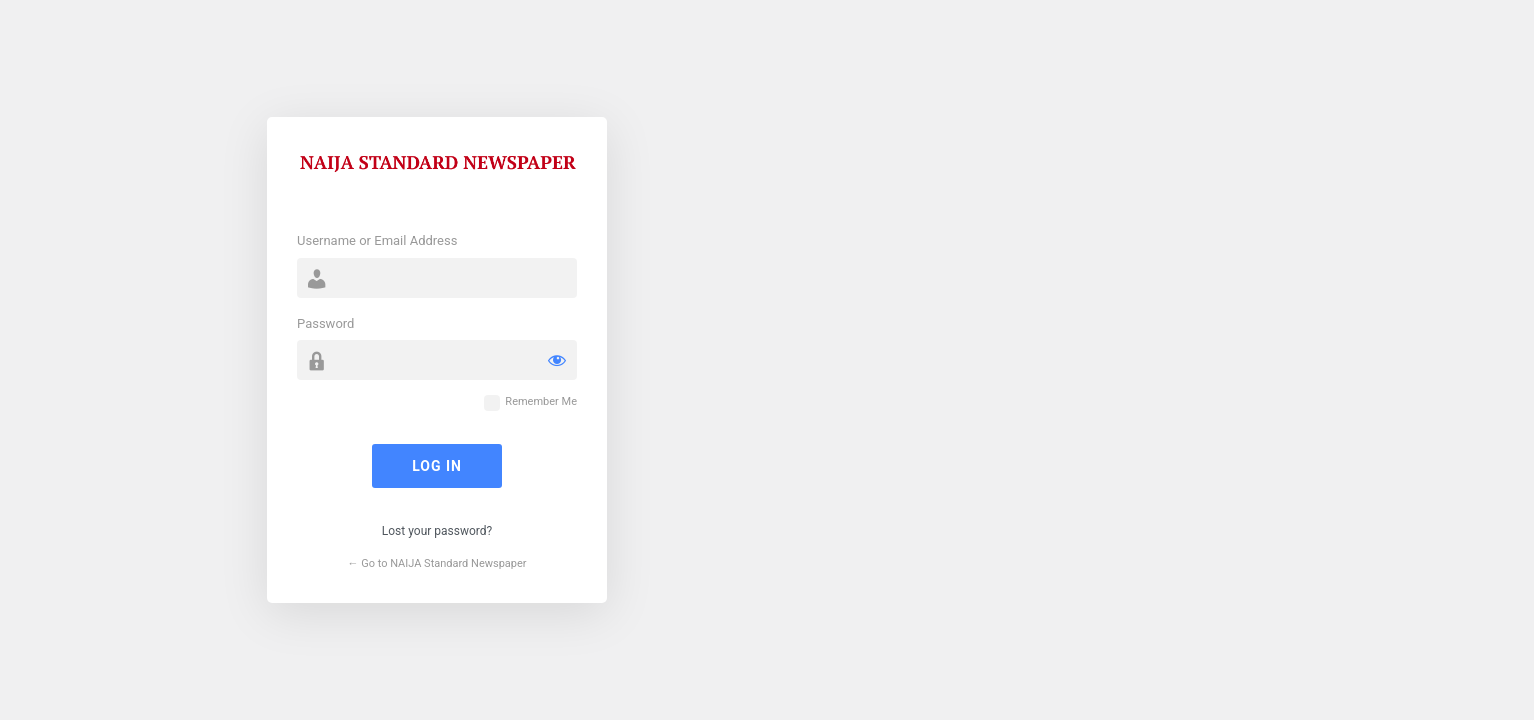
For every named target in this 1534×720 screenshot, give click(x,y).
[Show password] (557, 360)
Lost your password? (437, 531)
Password (325, 323)
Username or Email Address (377, 240)
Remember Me (541, 401)
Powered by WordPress (437, 177)
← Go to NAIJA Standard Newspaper (436, 563)
